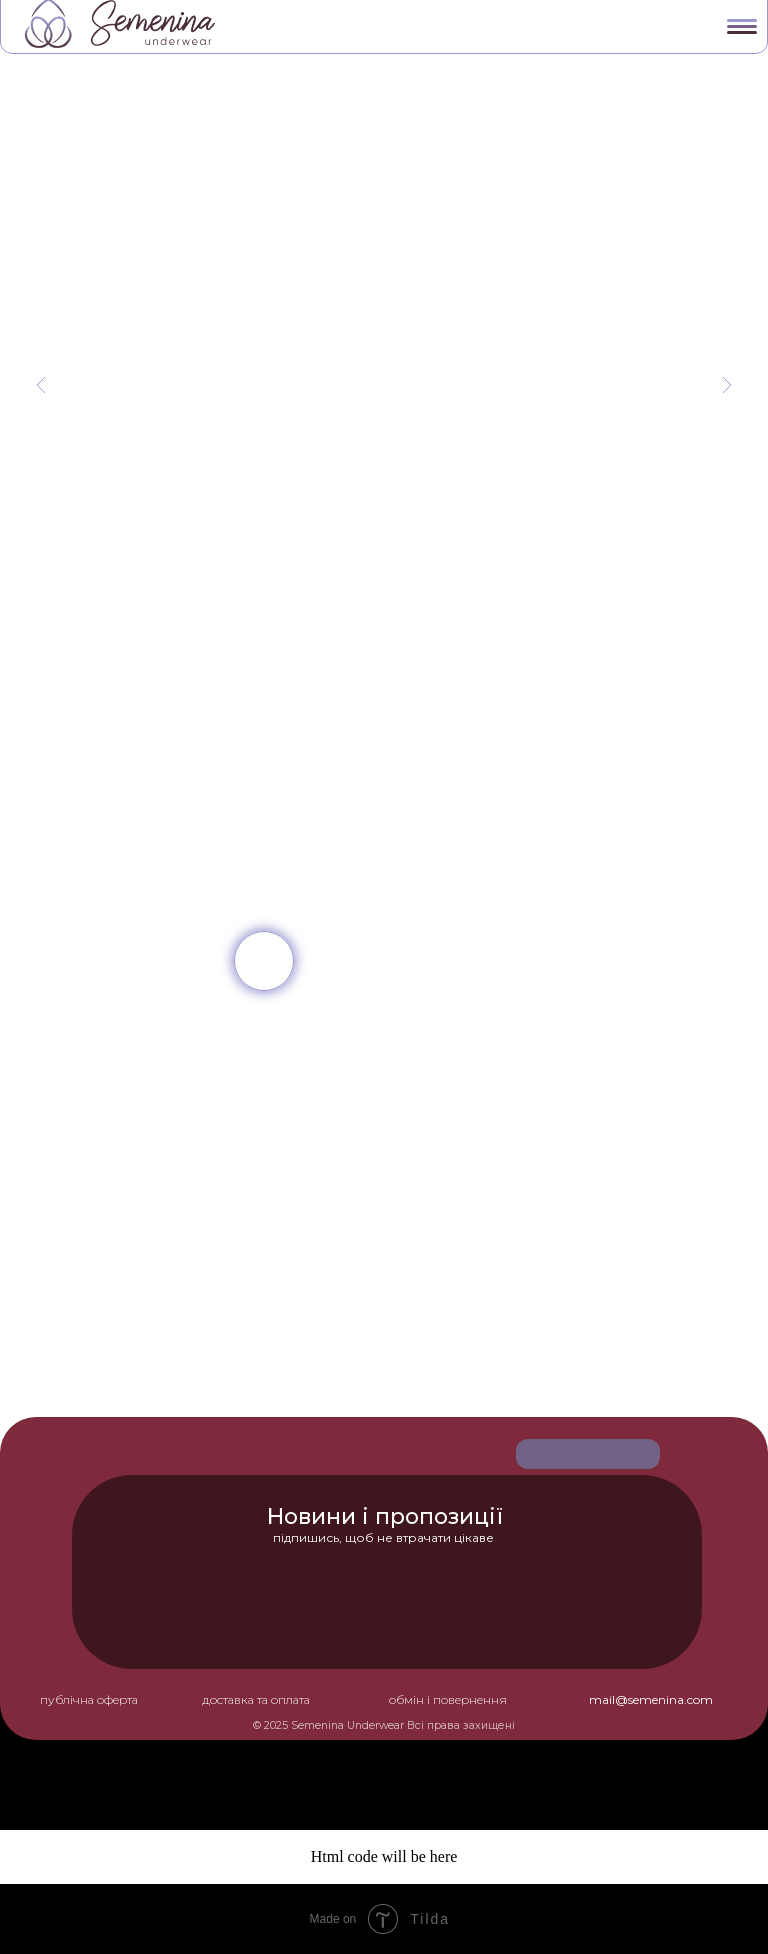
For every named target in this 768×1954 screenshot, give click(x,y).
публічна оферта (89, 1699)
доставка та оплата (256, 1699)
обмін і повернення (448, 1699)
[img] (264, 961)
